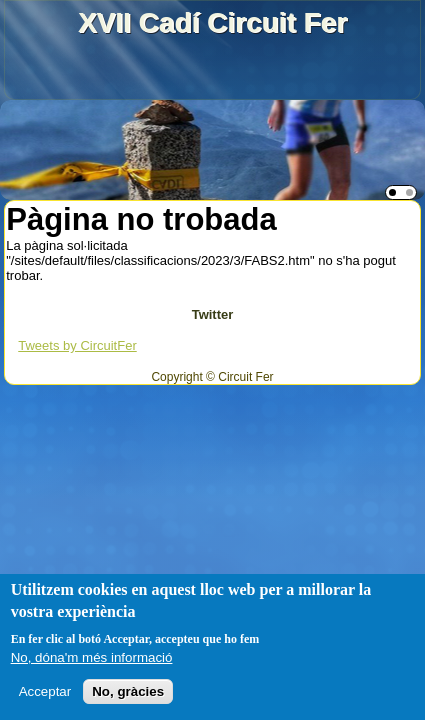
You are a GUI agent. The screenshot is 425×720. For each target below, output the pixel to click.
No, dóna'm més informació (92, 657)
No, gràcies (128, 691)
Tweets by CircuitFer (77, 345)
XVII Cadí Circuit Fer (212, 22)
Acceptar (45, 691)
